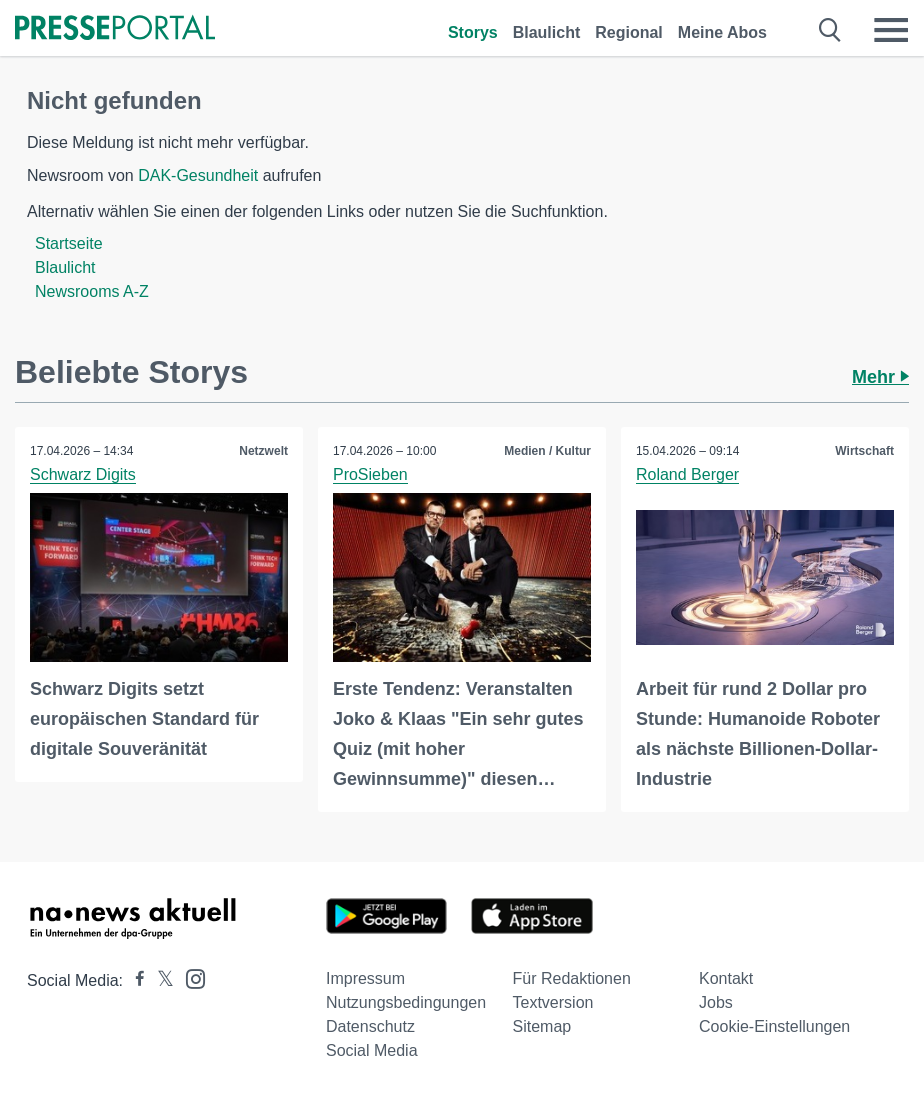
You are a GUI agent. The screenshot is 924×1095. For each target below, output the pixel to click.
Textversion (553, 1002)
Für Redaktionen (572, 978)
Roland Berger (687, 474)
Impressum (365, 978)
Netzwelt (263, 451)
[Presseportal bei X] (159, 980)
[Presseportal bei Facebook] (134, 980)
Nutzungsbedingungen (406, 1002)
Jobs (716, 1002)
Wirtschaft (864, 451)
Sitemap (542, 1026)
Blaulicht (547, 32)
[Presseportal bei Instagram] (189, 977)
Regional (629, 32)
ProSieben (370, 474)
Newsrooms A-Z (92, 291)
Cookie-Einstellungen (774, 1026)
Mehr (880, 377)
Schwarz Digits (83, 474)
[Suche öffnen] (830, 30)
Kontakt (726, 978)
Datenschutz (370, 1026)
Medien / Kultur (547, 451)
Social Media (372, 1050)
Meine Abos (722, 32)
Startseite (69, 243)
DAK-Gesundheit (198, 175)
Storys (473, 32)
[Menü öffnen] (891, 30)
